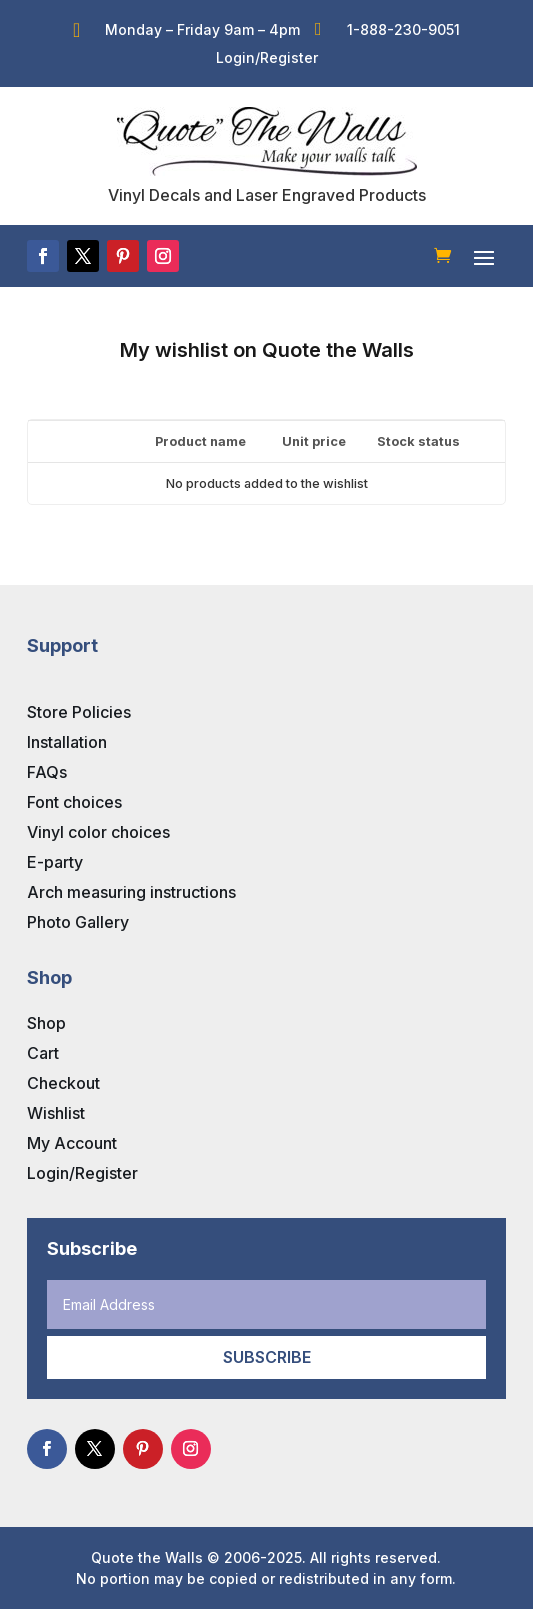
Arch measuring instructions (131, 892)
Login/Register (82, 1173)
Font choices (74, 802)
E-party (55, 862)
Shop (46, 1023)
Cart (43, 1053)
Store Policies (79, 712)
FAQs (47, 772)
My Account (72, 1143)
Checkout (63, 1083)
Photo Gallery (78, 922)
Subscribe (267, 1357)
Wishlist (56, 1113)
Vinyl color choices (98, 832)
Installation (67, 742)
